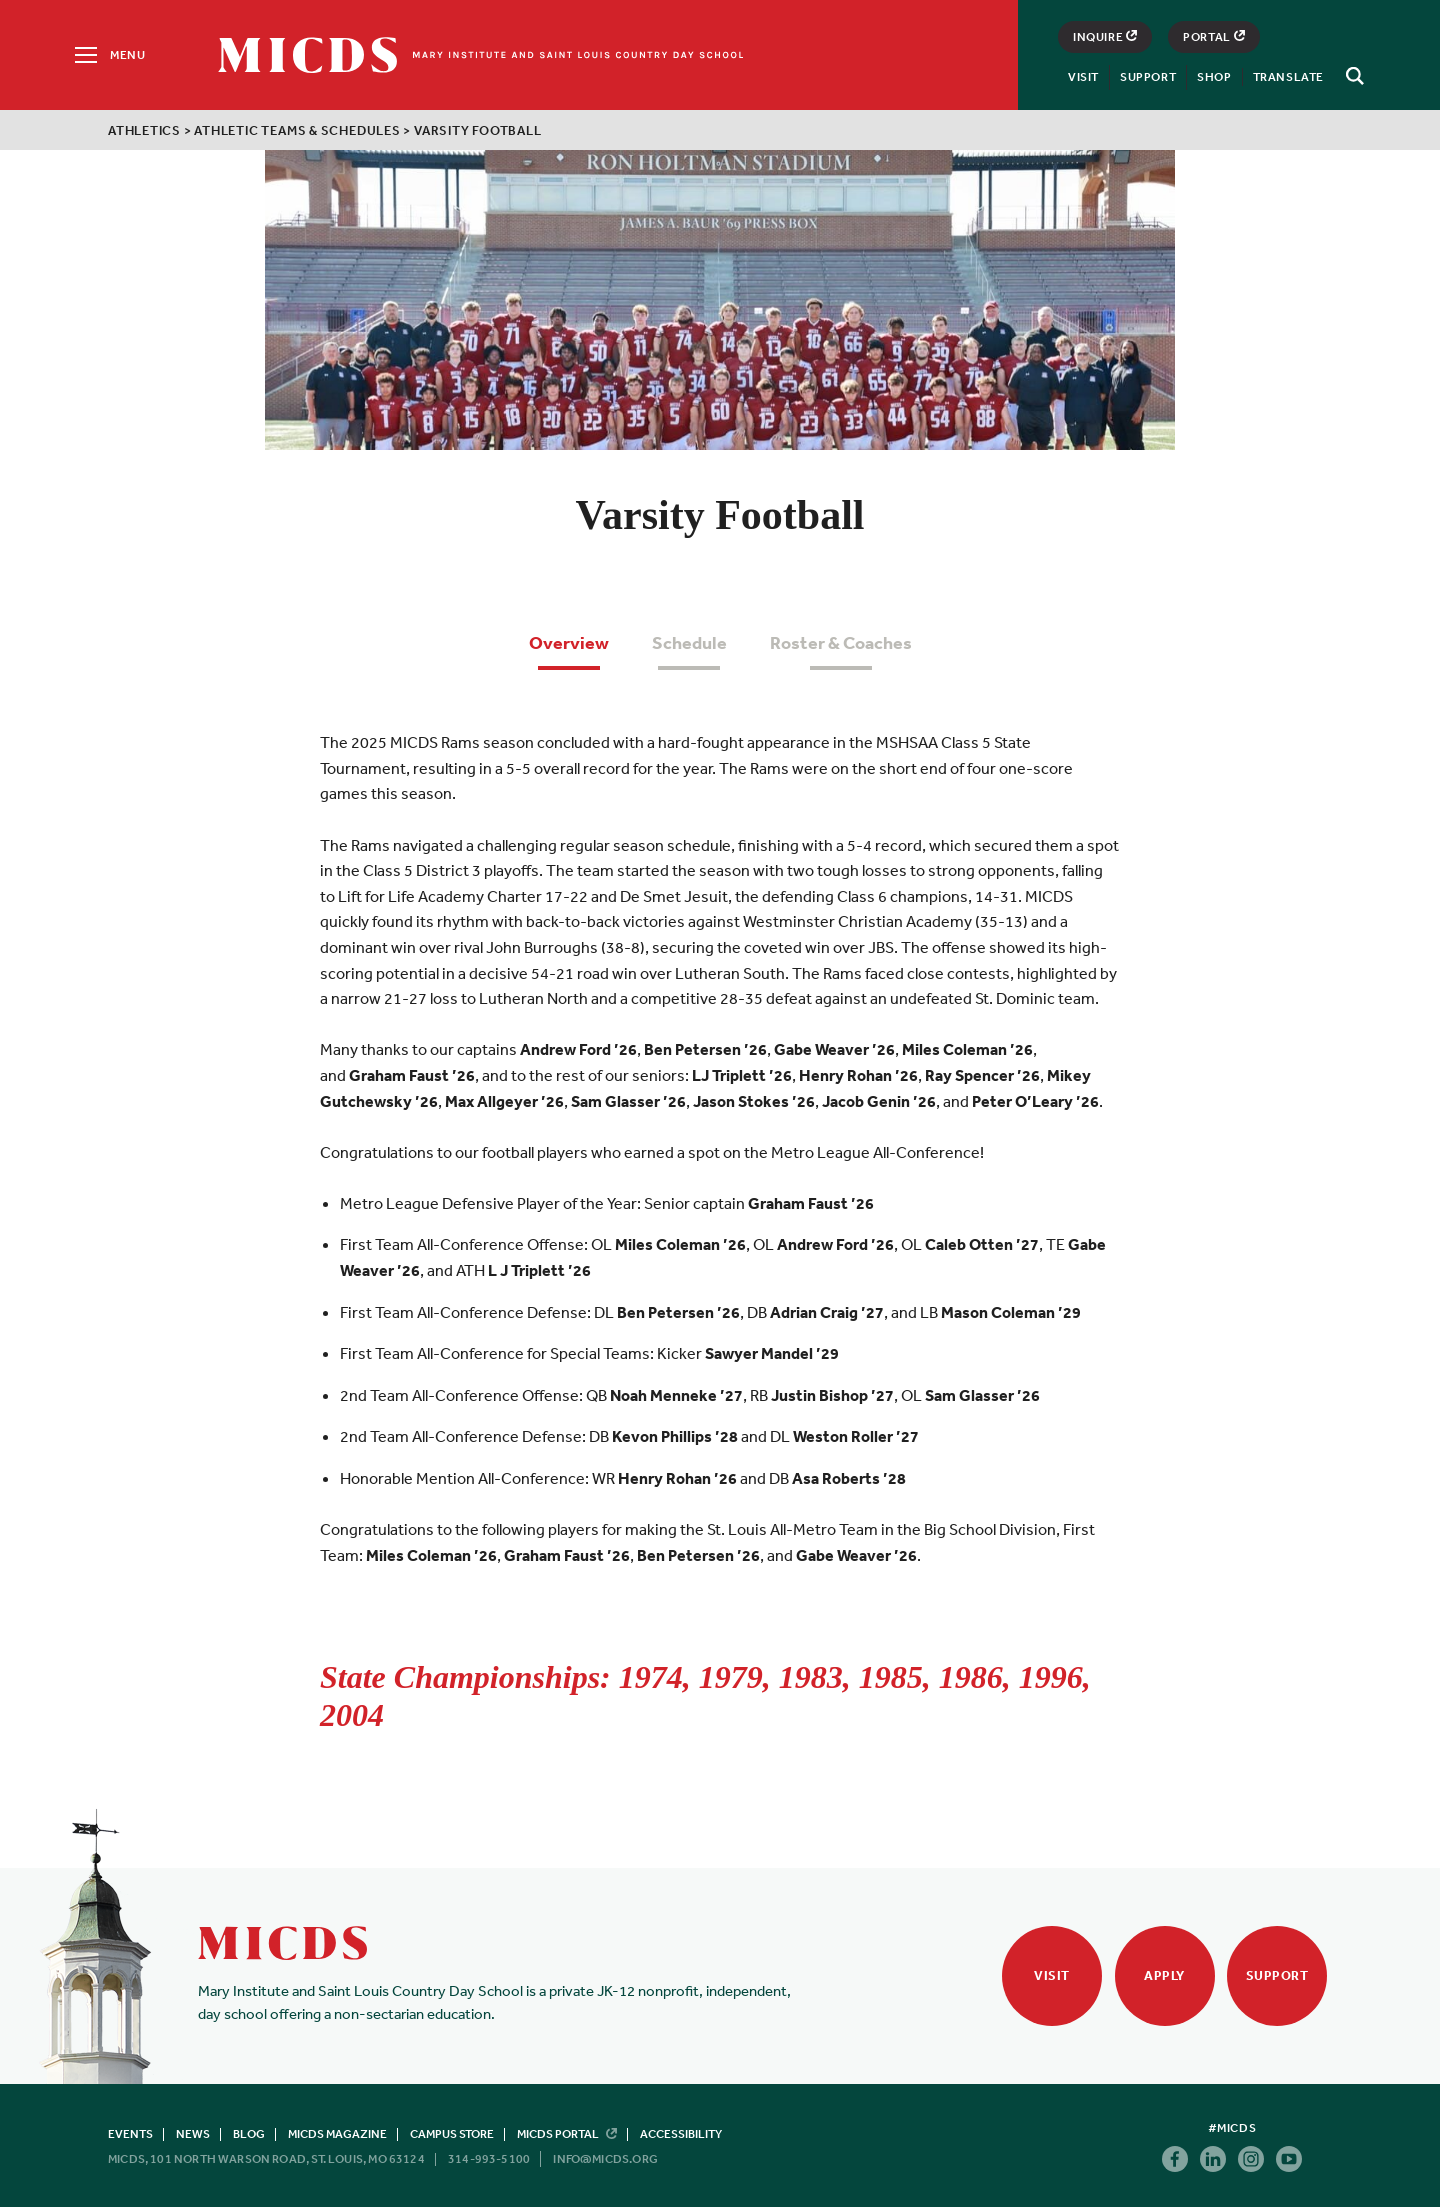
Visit (1083, 77)
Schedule (689, 642)
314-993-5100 (489, 2159)
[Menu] (108, 55)
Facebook (1175, 2159)
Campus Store (452, 2134)
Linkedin (1213, 2159)
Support (1148, 77)
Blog (249, 2134)
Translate (1288, 77)
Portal (1214, 37)
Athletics (144, 130)
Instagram (1251, 2159)
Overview (569, 642)
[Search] (1352, 76)
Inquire (1105, 37)
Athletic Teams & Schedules (297, 130)
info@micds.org (605, 2159)
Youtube (1289, 2159)
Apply (1164, 1975)
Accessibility (681, 2134)
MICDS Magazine (337, 2134)
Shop (1214, 77)
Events (130, 2134)
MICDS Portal (567, 2134)
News (193, 2134)
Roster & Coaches (841, 642)
